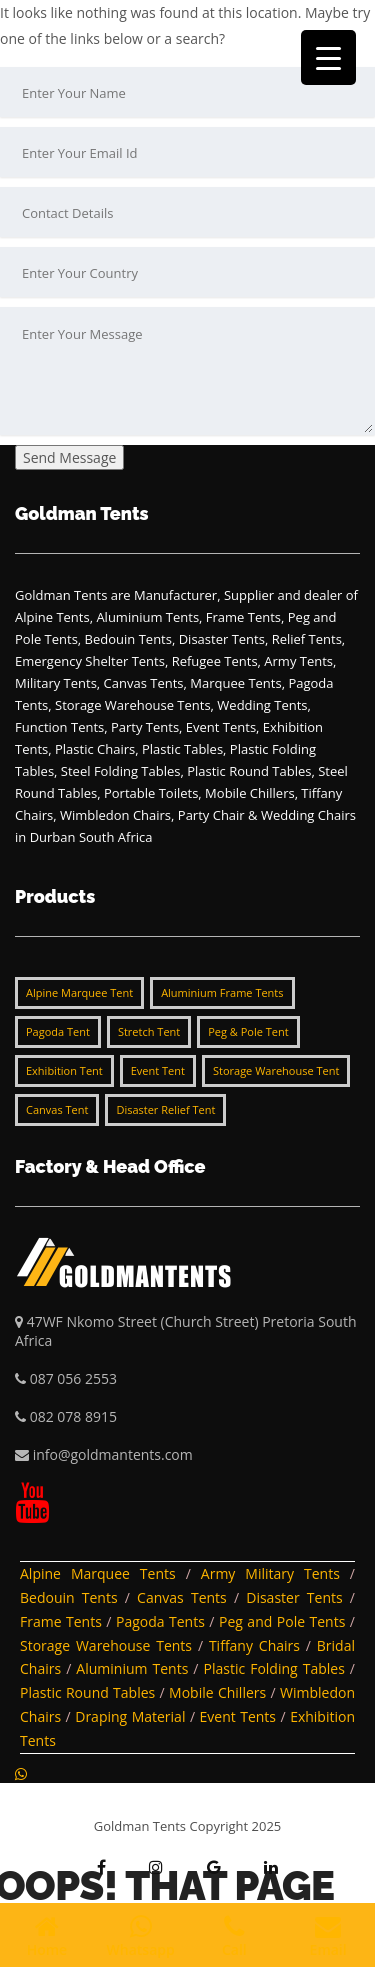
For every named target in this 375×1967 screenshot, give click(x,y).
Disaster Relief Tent (165, 1109)
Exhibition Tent (64, 1070)
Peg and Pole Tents (282, 1621)
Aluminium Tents (132, 1668)
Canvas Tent (57, 1109)
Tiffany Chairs (254, 1645)
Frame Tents (61, 1621)
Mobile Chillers (217, 1692)
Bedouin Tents (69, 1597)
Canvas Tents (182, 1597)
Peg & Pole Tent (248, 1031)
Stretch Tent (149, 1031)
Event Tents (238, 1716)
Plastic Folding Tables (274, 1668)
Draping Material (130, 1716)
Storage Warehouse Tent (276, 1070)
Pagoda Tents (160, 1621)
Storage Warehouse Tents (106, 1645)
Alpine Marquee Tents (98, 1573)
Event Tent (158, 1070)
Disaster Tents (294, 1597)
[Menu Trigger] (328, 57)
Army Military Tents (270, 1573)
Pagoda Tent (58, 1031)
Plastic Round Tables (87, 1692)
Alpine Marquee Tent (79, 992)
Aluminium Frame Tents (222, 992)
